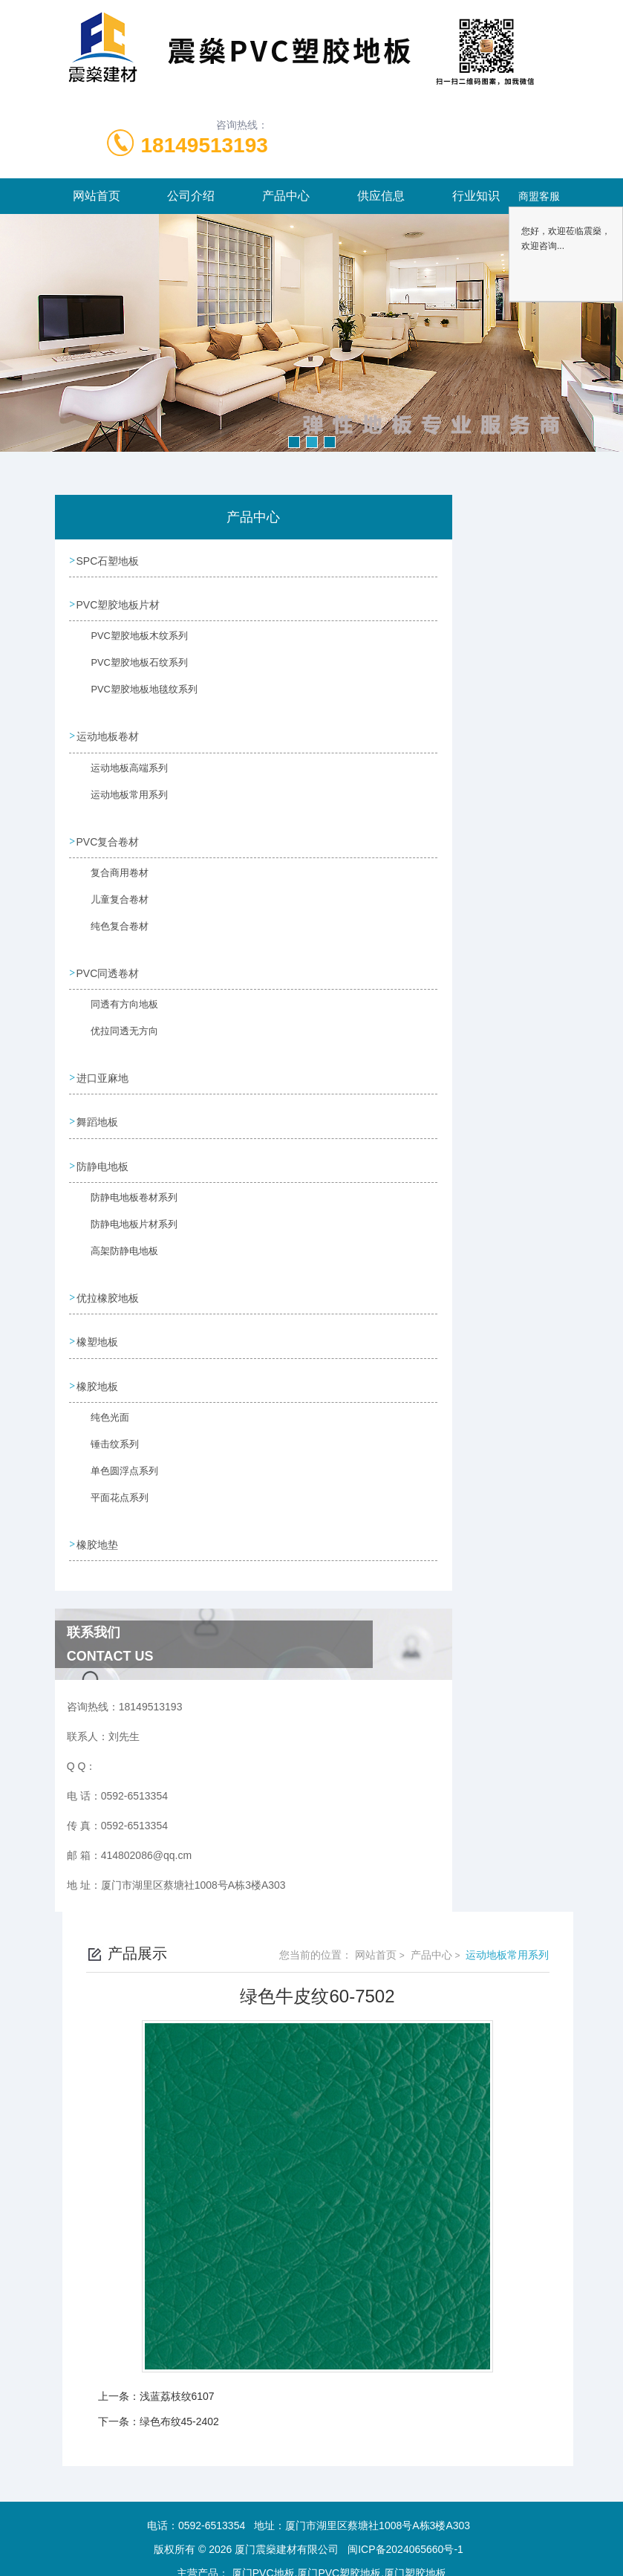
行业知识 (476, 195)
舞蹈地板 (98, 1111)
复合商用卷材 (110, 874)
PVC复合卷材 (108, 836)
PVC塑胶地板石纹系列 (129, 668)
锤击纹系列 (106, 1434)
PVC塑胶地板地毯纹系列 (133, 695)
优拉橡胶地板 (108, 1284)
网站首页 (96, 195)
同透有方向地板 (115, 1004)
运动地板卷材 (108, 733)
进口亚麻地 (103, 1069)
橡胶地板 (98, 1369)
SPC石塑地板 (108, 560)
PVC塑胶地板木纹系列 (129, 641)
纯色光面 (102, 1407)
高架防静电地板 (115, 1246)
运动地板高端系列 (119, 771)
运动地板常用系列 (119, 798)
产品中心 (286, 195)
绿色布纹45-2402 (179, 2401)
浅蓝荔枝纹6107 (177, 2375)
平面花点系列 (110, 1487)
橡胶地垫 (98, 1525)
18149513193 (204, 145)
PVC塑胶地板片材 (119, 603)
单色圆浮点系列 (115, 1461)
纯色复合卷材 (110, 928)
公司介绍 (191, 195)
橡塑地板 (98, 1326)
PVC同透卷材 (108, 966)
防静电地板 (103, 1154)
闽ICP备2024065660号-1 (405, 2528)
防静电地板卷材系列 (124, 1192)
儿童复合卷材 (110, 901)
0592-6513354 (211, 2505)
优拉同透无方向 (115, 1031)
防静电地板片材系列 (124, 1219)
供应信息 (381, 195)
